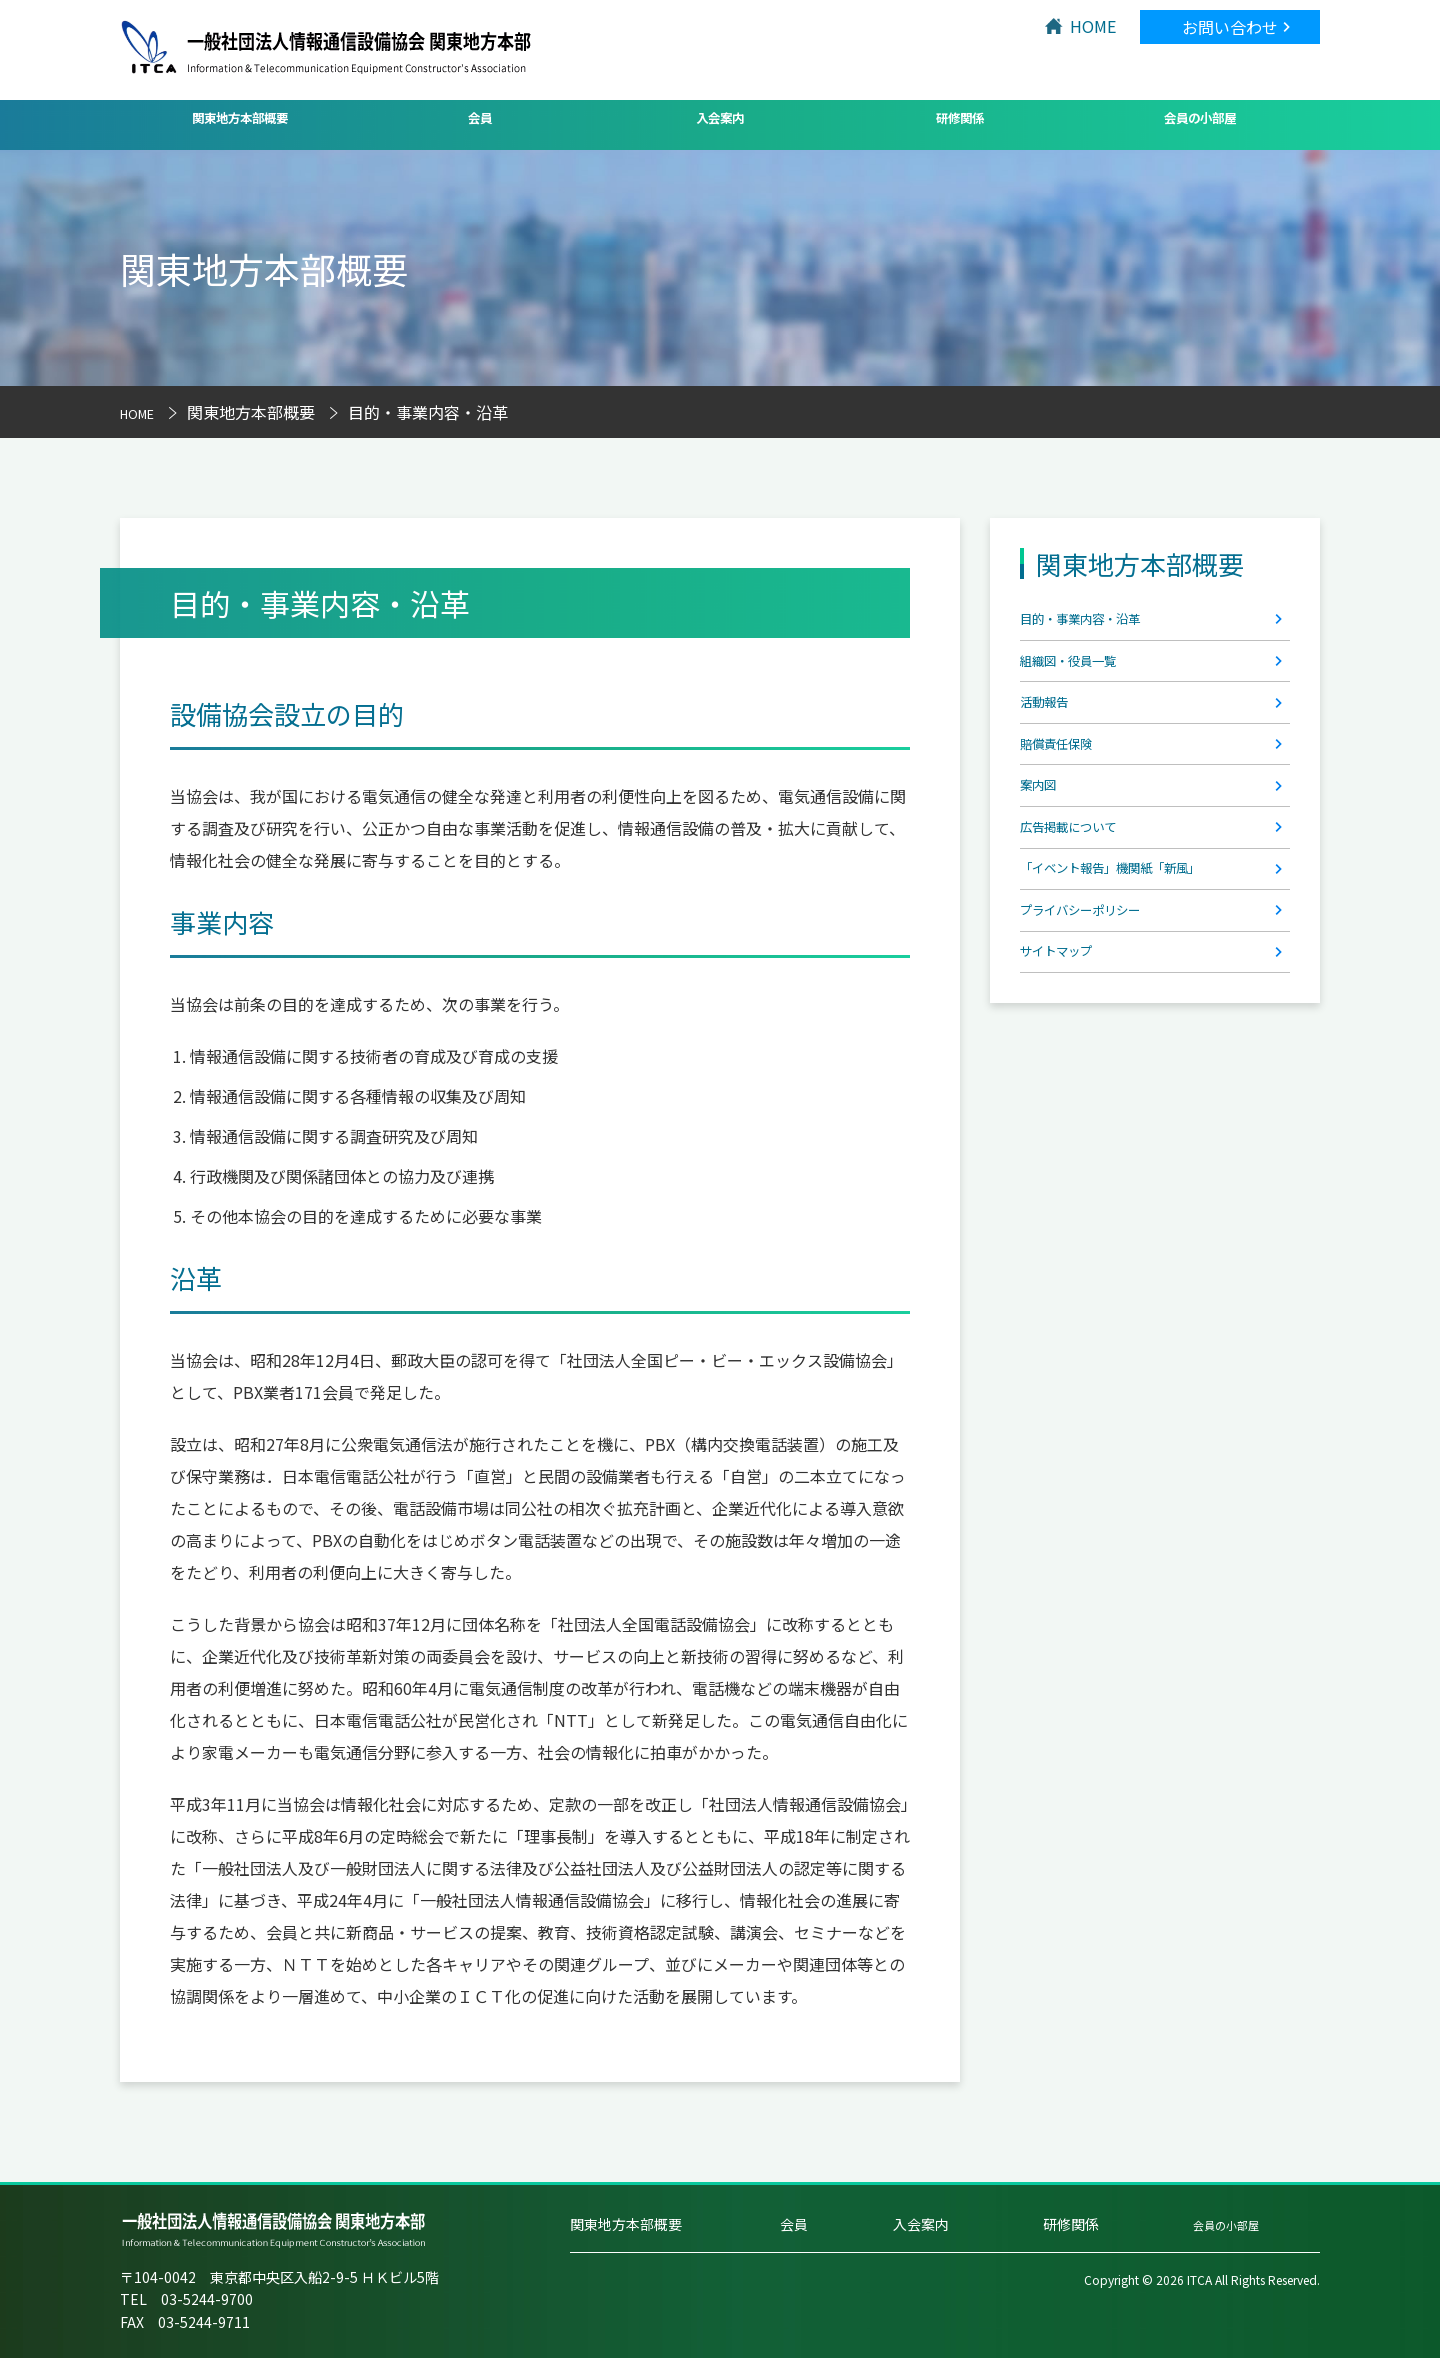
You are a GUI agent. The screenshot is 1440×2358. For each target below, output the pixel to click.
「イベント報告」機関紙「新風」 (1140, 943)
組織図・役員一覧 (1084, 678)
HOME (1093, 26)
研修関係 (960, 123)
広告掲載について (1084, 890)
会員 (480, 123)
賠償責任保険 (1068, 784)
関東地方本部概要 (240, 123)
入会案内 (720, 123)
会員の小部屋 (1200, 123)
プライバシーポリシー (1100, 996)
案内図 (1044, 837)
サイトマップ (1068, 1049)
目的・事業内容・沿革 (1100, 625)
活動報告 (1052, 731)
